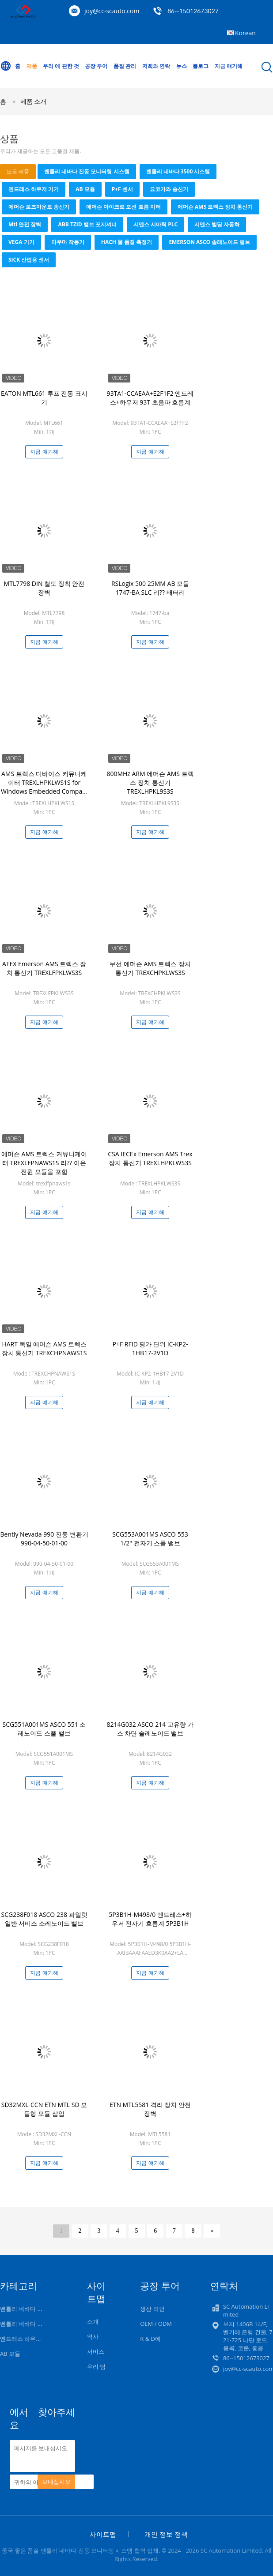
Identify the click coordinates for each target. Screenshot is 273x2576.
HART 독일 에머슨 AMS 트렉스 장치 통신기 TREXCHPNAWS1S (44, 1348)
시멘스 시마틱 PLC (155, 224)
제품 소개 (33, 101)
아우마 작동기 (67, 242)
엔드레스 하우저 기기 (33, 189)
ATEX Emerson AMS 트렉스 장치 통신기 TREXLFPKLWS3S (44, 968)
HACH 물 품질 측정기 (126, 242)
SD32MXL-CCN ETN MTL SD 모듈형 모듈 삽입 (44, 2109)
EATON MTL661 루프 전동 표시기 (44, 397)
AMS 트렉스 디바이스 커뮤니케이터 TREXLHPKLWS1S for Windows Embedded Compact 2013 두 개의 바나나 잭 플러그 (44, 786)
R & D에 (150, 2339)
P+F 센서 (122, 189)
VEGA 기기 (21, 242)
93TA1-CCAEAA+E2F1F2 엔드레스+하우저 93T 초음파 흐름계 (150, 397)
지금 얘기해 (229, 66)
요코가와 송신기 (169, 189)
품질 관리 (125, 66)
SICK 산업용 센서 (28, 259)
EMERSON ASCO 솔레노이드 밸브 (209, 242)
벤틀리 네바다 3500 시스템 (178, 171)
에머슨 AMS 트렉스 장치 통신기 (215, 206)
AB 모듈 (85, 189)
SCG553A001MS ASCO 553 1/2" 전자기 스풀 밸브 (150, 1538)
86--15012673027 (193, 11)
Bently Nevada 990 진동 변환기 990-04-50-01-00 (44, 1538)
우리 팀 (96, 2366)
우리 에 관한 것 (61, 66)
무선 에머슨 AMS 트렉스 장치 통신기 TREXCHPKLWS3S (150, 968)
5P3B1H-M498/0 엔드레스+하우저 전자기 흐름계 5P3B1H (150, 1918)
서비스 (95, 2351)
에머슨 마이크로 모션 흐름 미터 (123, 206)
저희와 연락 (156, 66)
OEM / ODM (156, 2324)
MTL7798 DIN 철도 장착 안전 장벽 (44, 587)
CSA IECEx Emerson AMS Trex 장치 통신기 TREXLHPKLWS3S (150, 1158)
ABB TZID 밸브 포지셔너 (87, 224)
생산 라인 (152, 2309)
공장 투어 (96, 66)
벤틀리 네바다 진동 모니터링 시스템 (86, 171)
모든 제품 (18, 171)
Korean (245, 33)
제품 (32, 66)
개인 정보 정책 (166, 2534)
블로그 (201, 66)
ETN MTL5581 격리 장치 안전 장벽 (150, 2109)
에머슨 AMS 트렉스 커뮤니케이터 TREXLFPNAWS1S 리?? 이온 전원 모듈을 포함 (44, 1163)
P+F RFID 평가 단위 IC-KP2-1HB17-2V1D (150, 1348)
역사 (93, 2336)
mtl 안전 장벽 (24, 224)
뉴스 (181, 66)
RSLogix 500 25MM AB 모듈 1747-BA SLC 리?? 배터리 (150, 587)
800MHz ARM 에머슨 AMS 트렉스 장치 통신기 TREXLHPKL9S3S (149, 782)
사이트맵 (103, 2534)
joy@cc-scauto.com (111, 11)
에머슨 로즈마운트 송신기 (38, 206)
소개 (93, 2321)
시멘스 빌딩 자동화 (216, 224)
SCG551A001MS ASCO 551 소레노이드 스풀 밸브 (44, 1728)
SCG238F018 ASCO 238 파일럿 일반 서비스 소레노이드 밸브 (44, 1918)
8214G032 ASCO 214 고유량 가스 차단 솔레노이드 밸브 (149, 1728)
